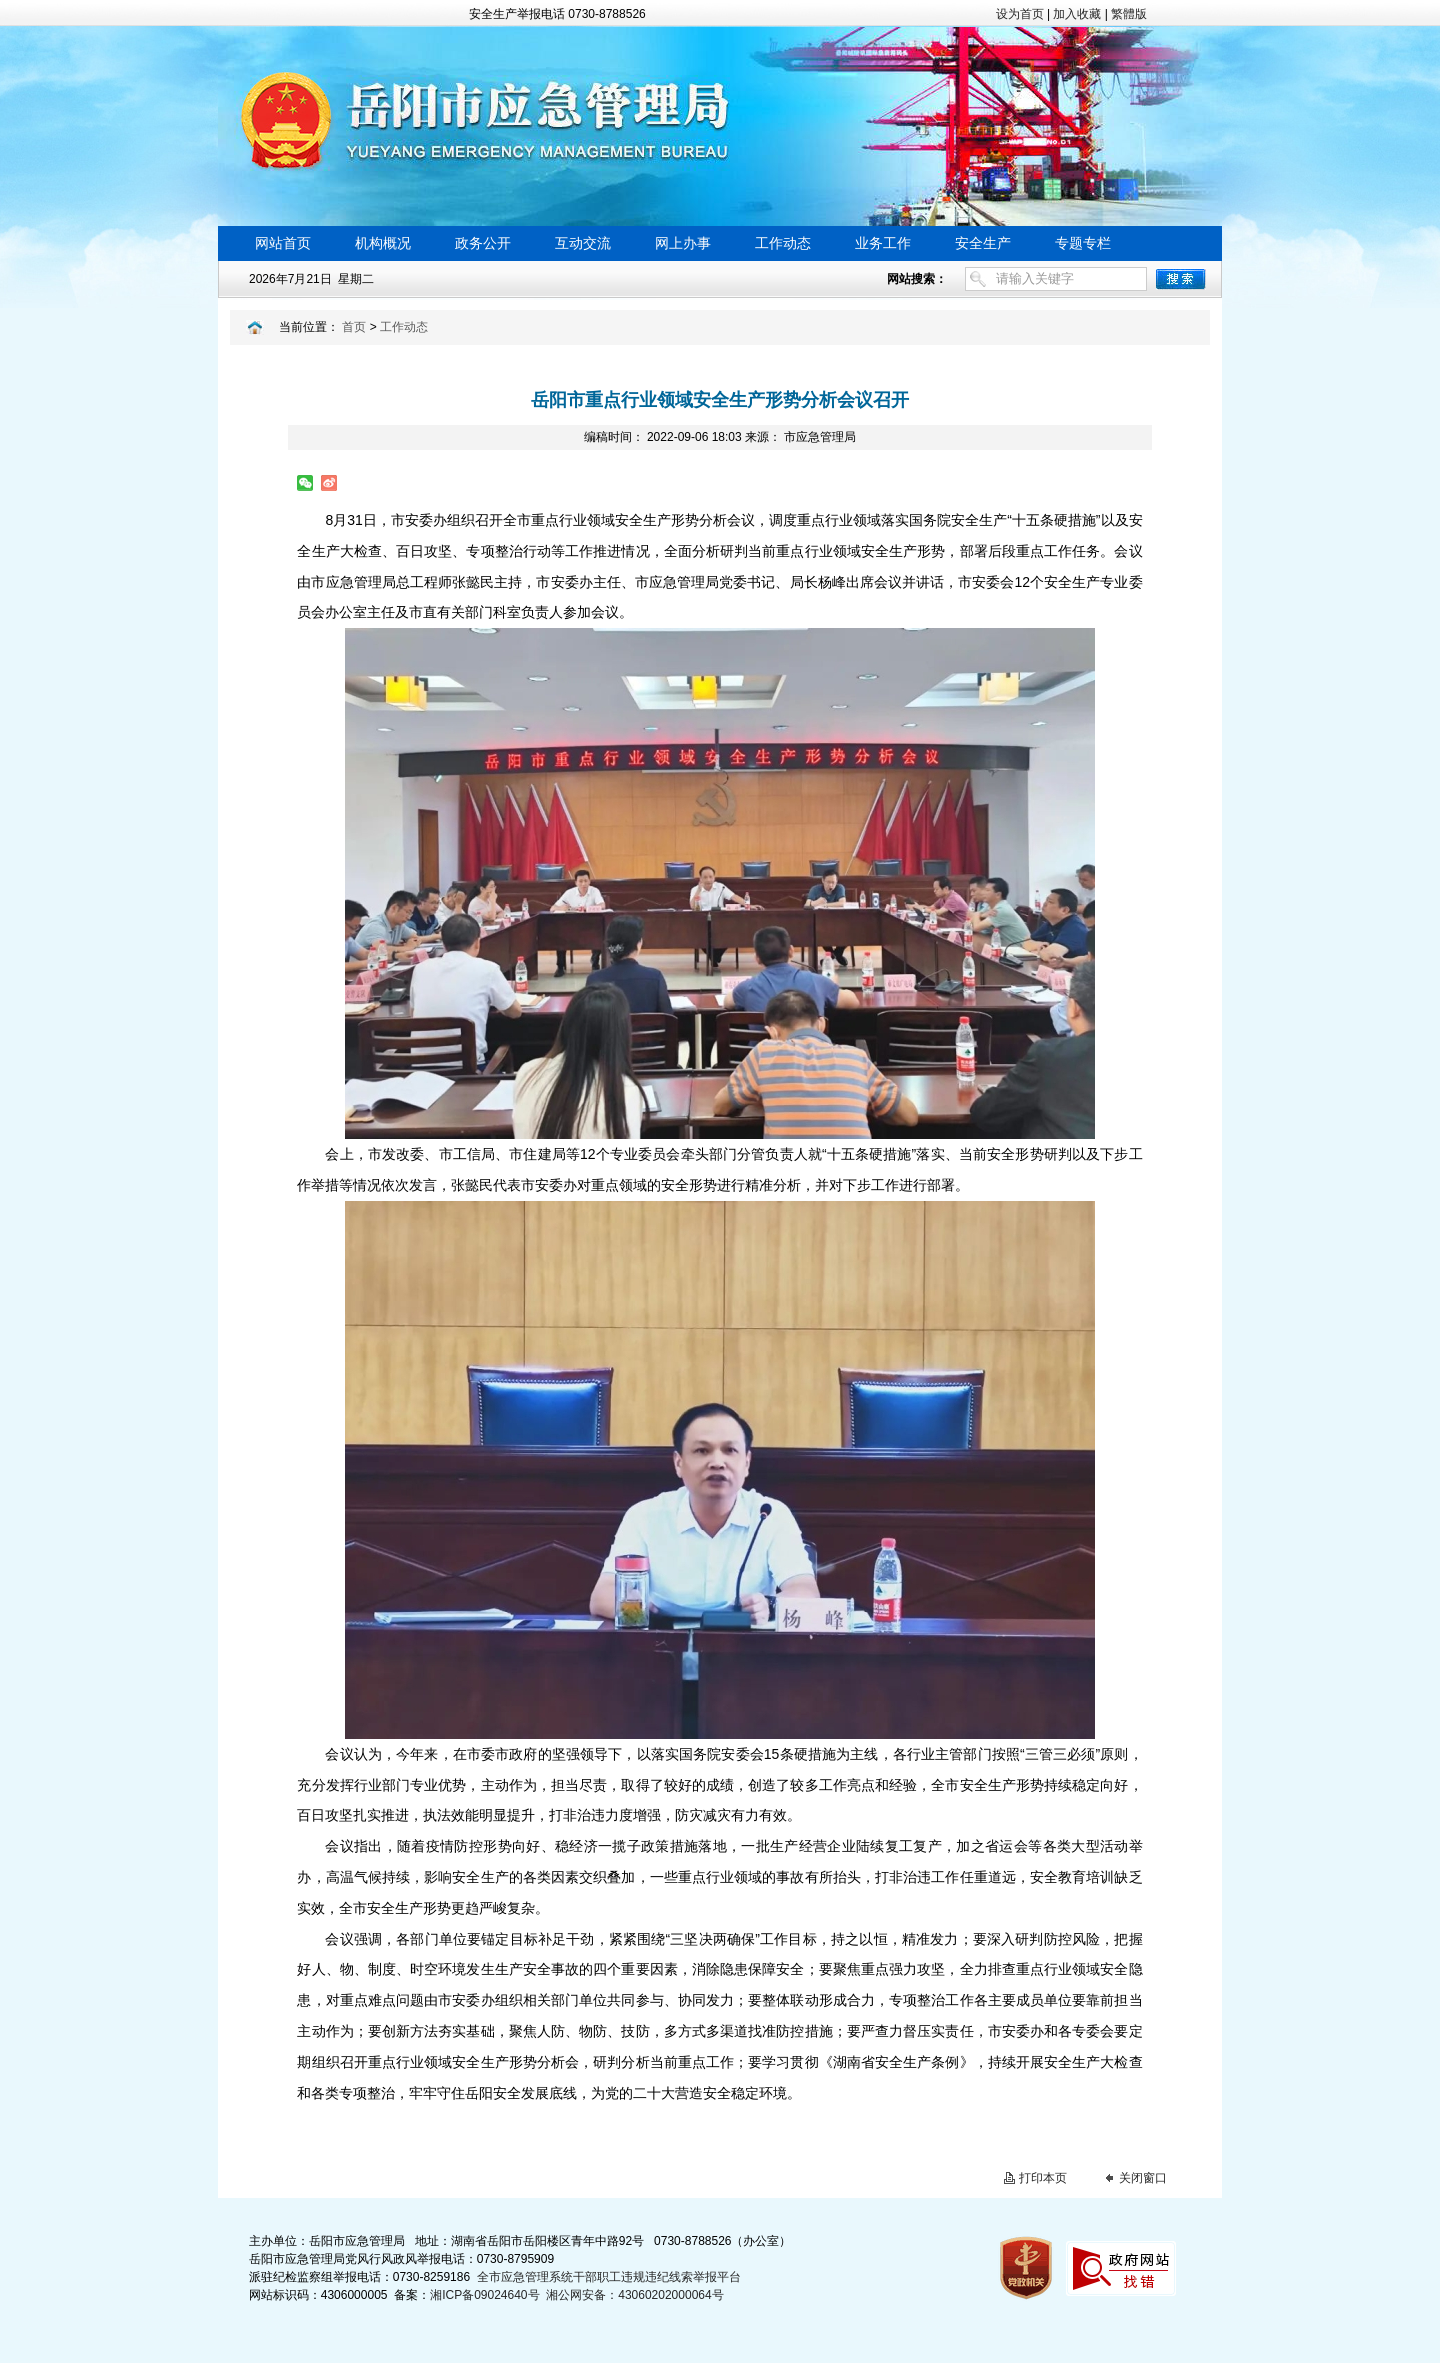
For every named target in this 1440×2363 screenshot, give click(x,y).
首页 (354, 327)
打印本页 (1043, 2178)
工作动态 (404, 327)
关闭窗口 (1143, 2178)
